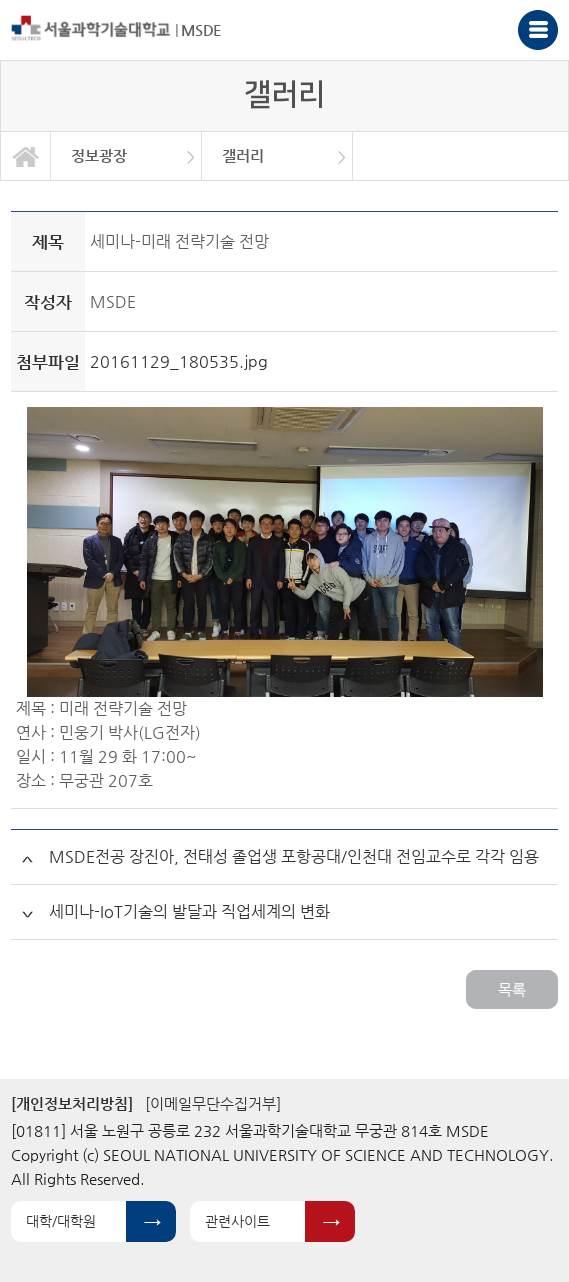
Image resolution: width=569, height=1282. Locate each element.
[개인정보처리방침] (72, 1103)
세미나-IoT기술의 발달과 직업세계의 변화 (189, 911)
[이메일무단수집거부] (213, 1103)
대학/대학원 (61, 1221)
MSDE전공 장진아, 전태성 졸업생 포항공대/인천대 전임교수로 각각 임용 (294, 856)
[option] (126, 156)
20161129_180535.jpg (179, 361)
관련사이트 (237, 1221)
